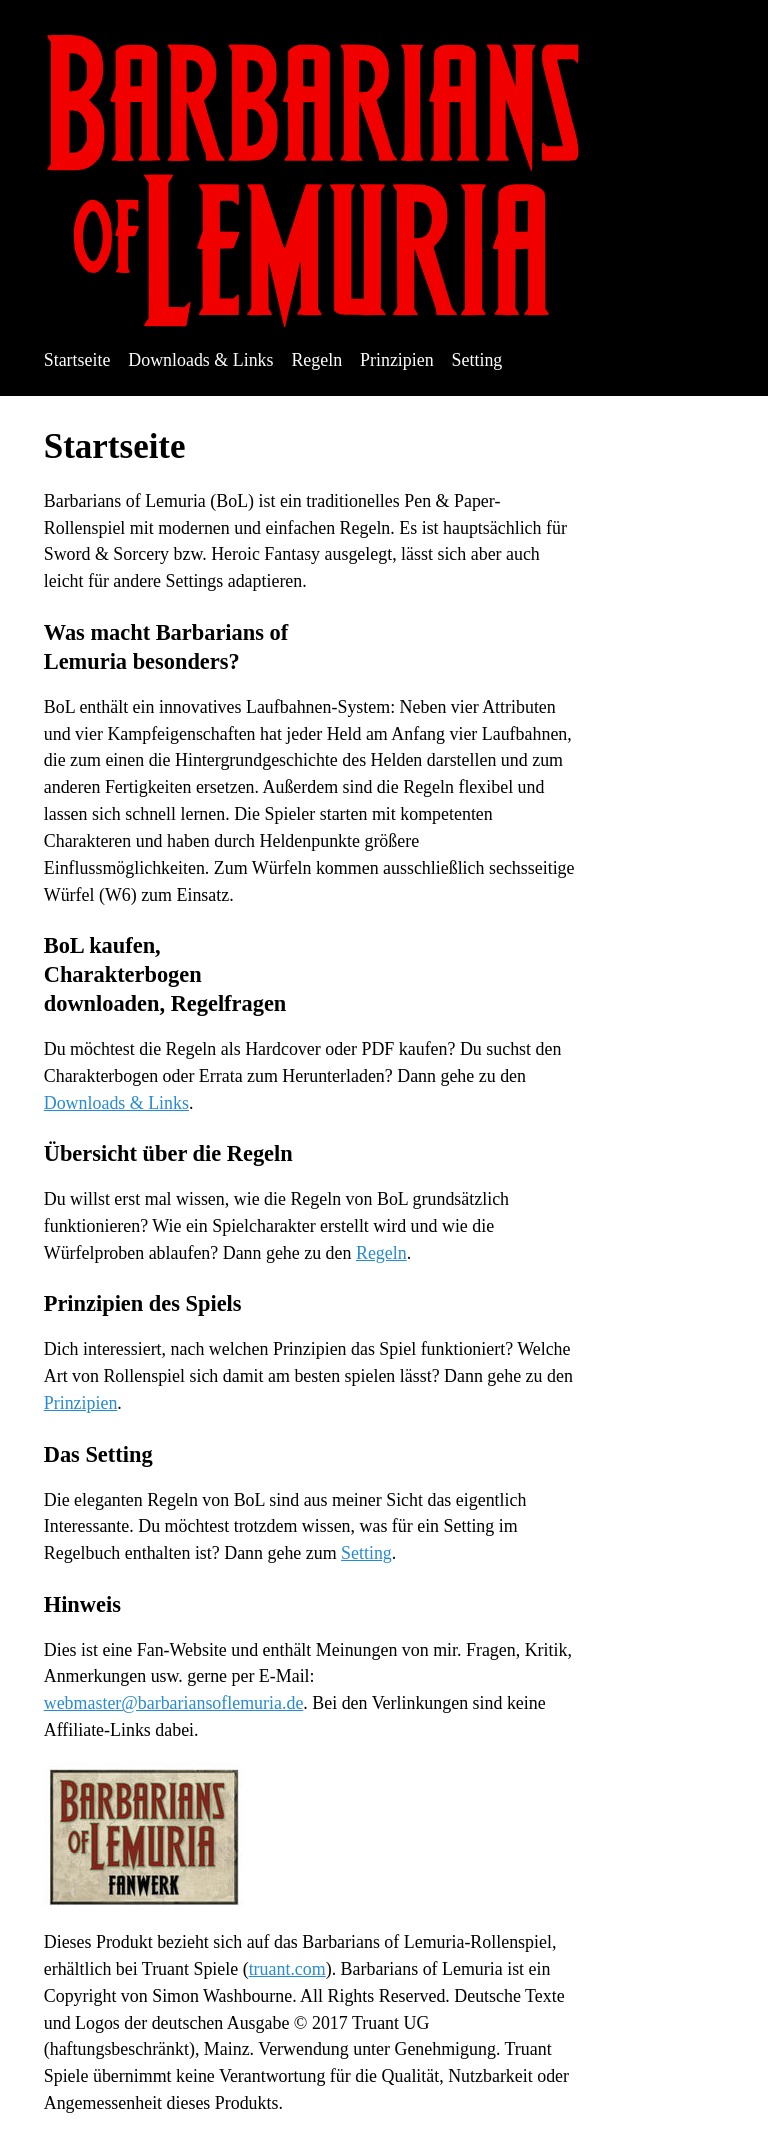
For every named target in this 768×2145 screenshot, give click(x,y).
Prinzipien (397, 360)
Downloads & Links (200, 360)
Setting (477, 360)
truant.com (287, 1969)
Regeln (316, 360)
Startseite (77, 360)
